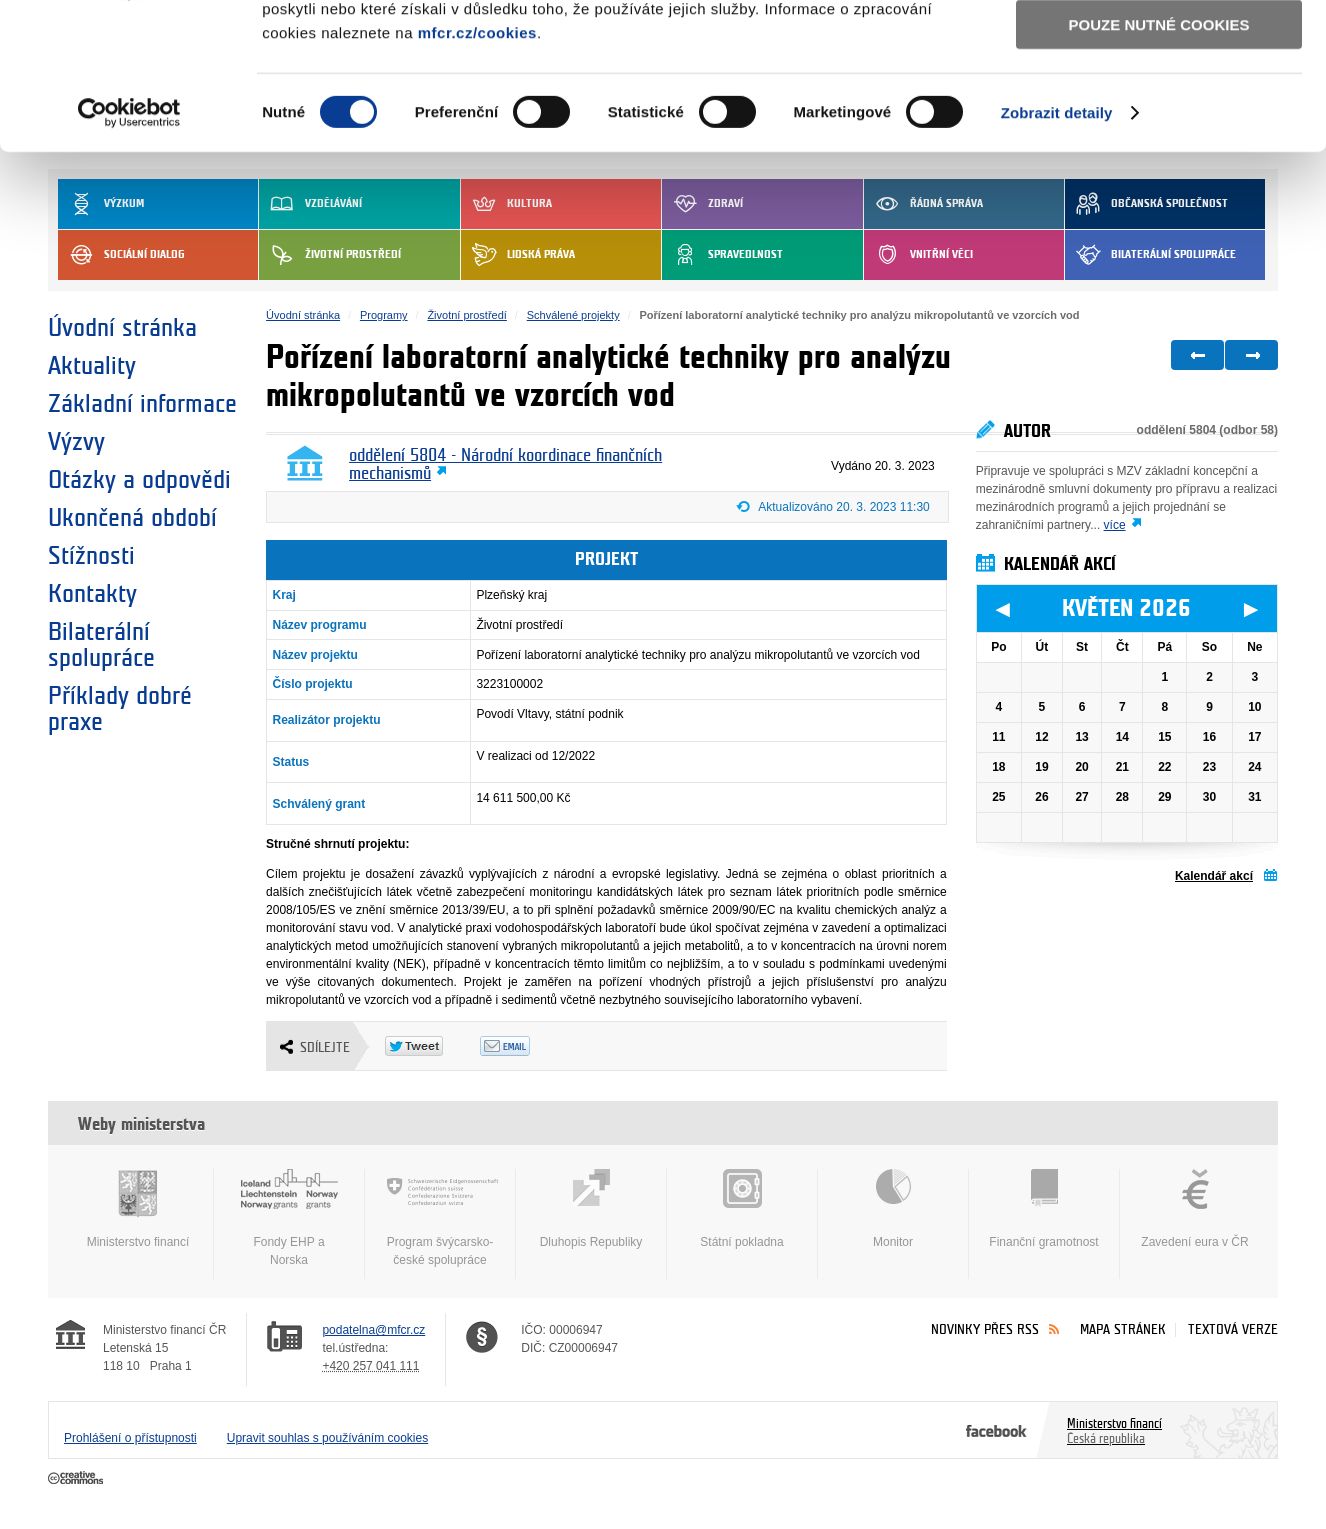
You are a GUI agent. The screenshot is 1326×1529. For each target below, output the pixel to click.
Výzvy (76, 442)
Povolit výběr (1159, 105)
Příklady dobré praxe (120, 709)
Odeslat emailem (527, 1046)
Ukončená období (132, 518)
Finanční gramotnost (1044, 1209)
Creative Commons (77, 1479)
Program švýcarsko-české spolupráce (440, 1218)
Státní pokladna (742, 1209)
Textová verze (1233, 1329)
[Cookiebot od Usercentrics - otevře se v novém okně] (129, 250)
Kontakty (92, 594)
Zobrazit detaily (1057, 249)
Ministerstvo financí (138, 1209)
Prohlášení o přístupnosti (130, 1438)
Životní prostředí (466, 315)
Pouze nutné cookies (1159, 161)
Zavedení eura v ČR (1195, 1209)
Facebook (996, 1430)
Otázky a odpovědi (139, 480)
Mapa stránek (1123, 1329)
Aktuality (92, 366)
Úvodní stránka (122, 328)
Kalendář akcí (1214, 876)
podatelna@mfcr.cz (373, 1330)
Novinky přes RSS (985, 1329)
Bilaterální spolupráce (101, 645)
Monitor (893, 1209)
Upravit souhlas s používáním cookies (327, 1438)
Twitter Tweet (432, 1046)
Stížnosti (91, 556)
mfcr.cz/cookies (477, 168)
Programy (384, 315)
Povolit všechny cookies (1159, 48)
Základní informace (142, 404)
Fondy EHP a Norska (289, 1218)
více (1115, 525)
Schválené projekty (573, 315)
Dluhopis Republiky (591, 1209)
